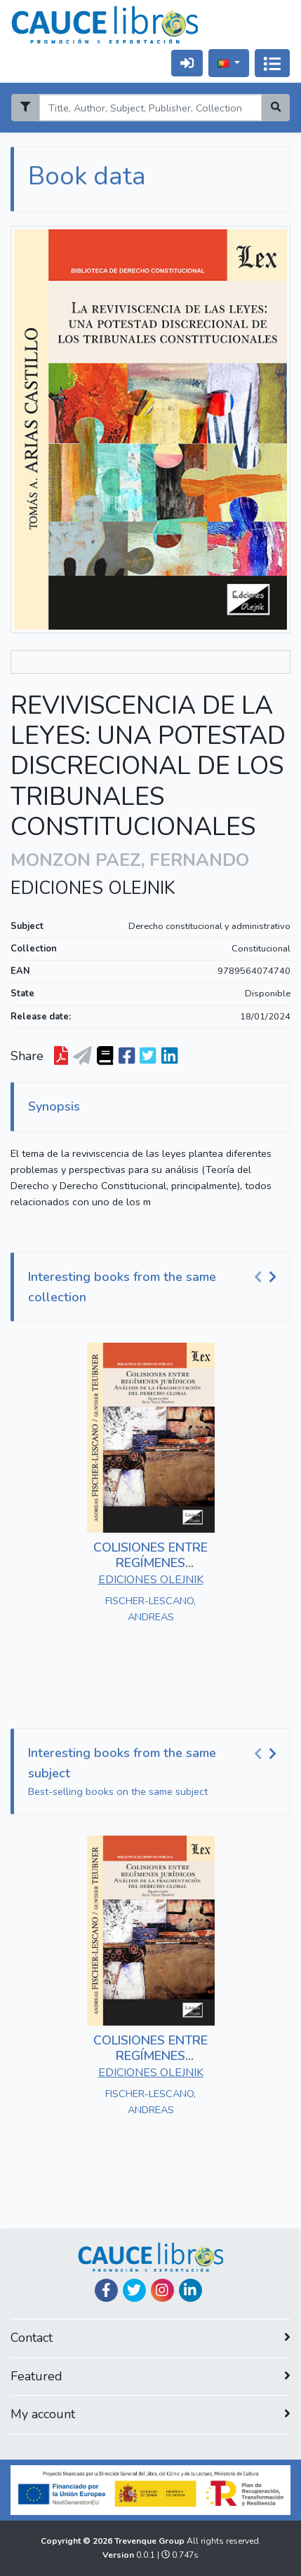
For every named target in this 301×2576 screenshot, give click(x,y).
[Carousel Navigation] (267, 1277)
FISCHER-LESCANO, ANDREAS (150, 1609)
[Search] (150, 108)
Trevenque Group (150, 2541)
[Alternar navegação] (272, 63)
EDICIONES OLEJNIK (93, 888)
